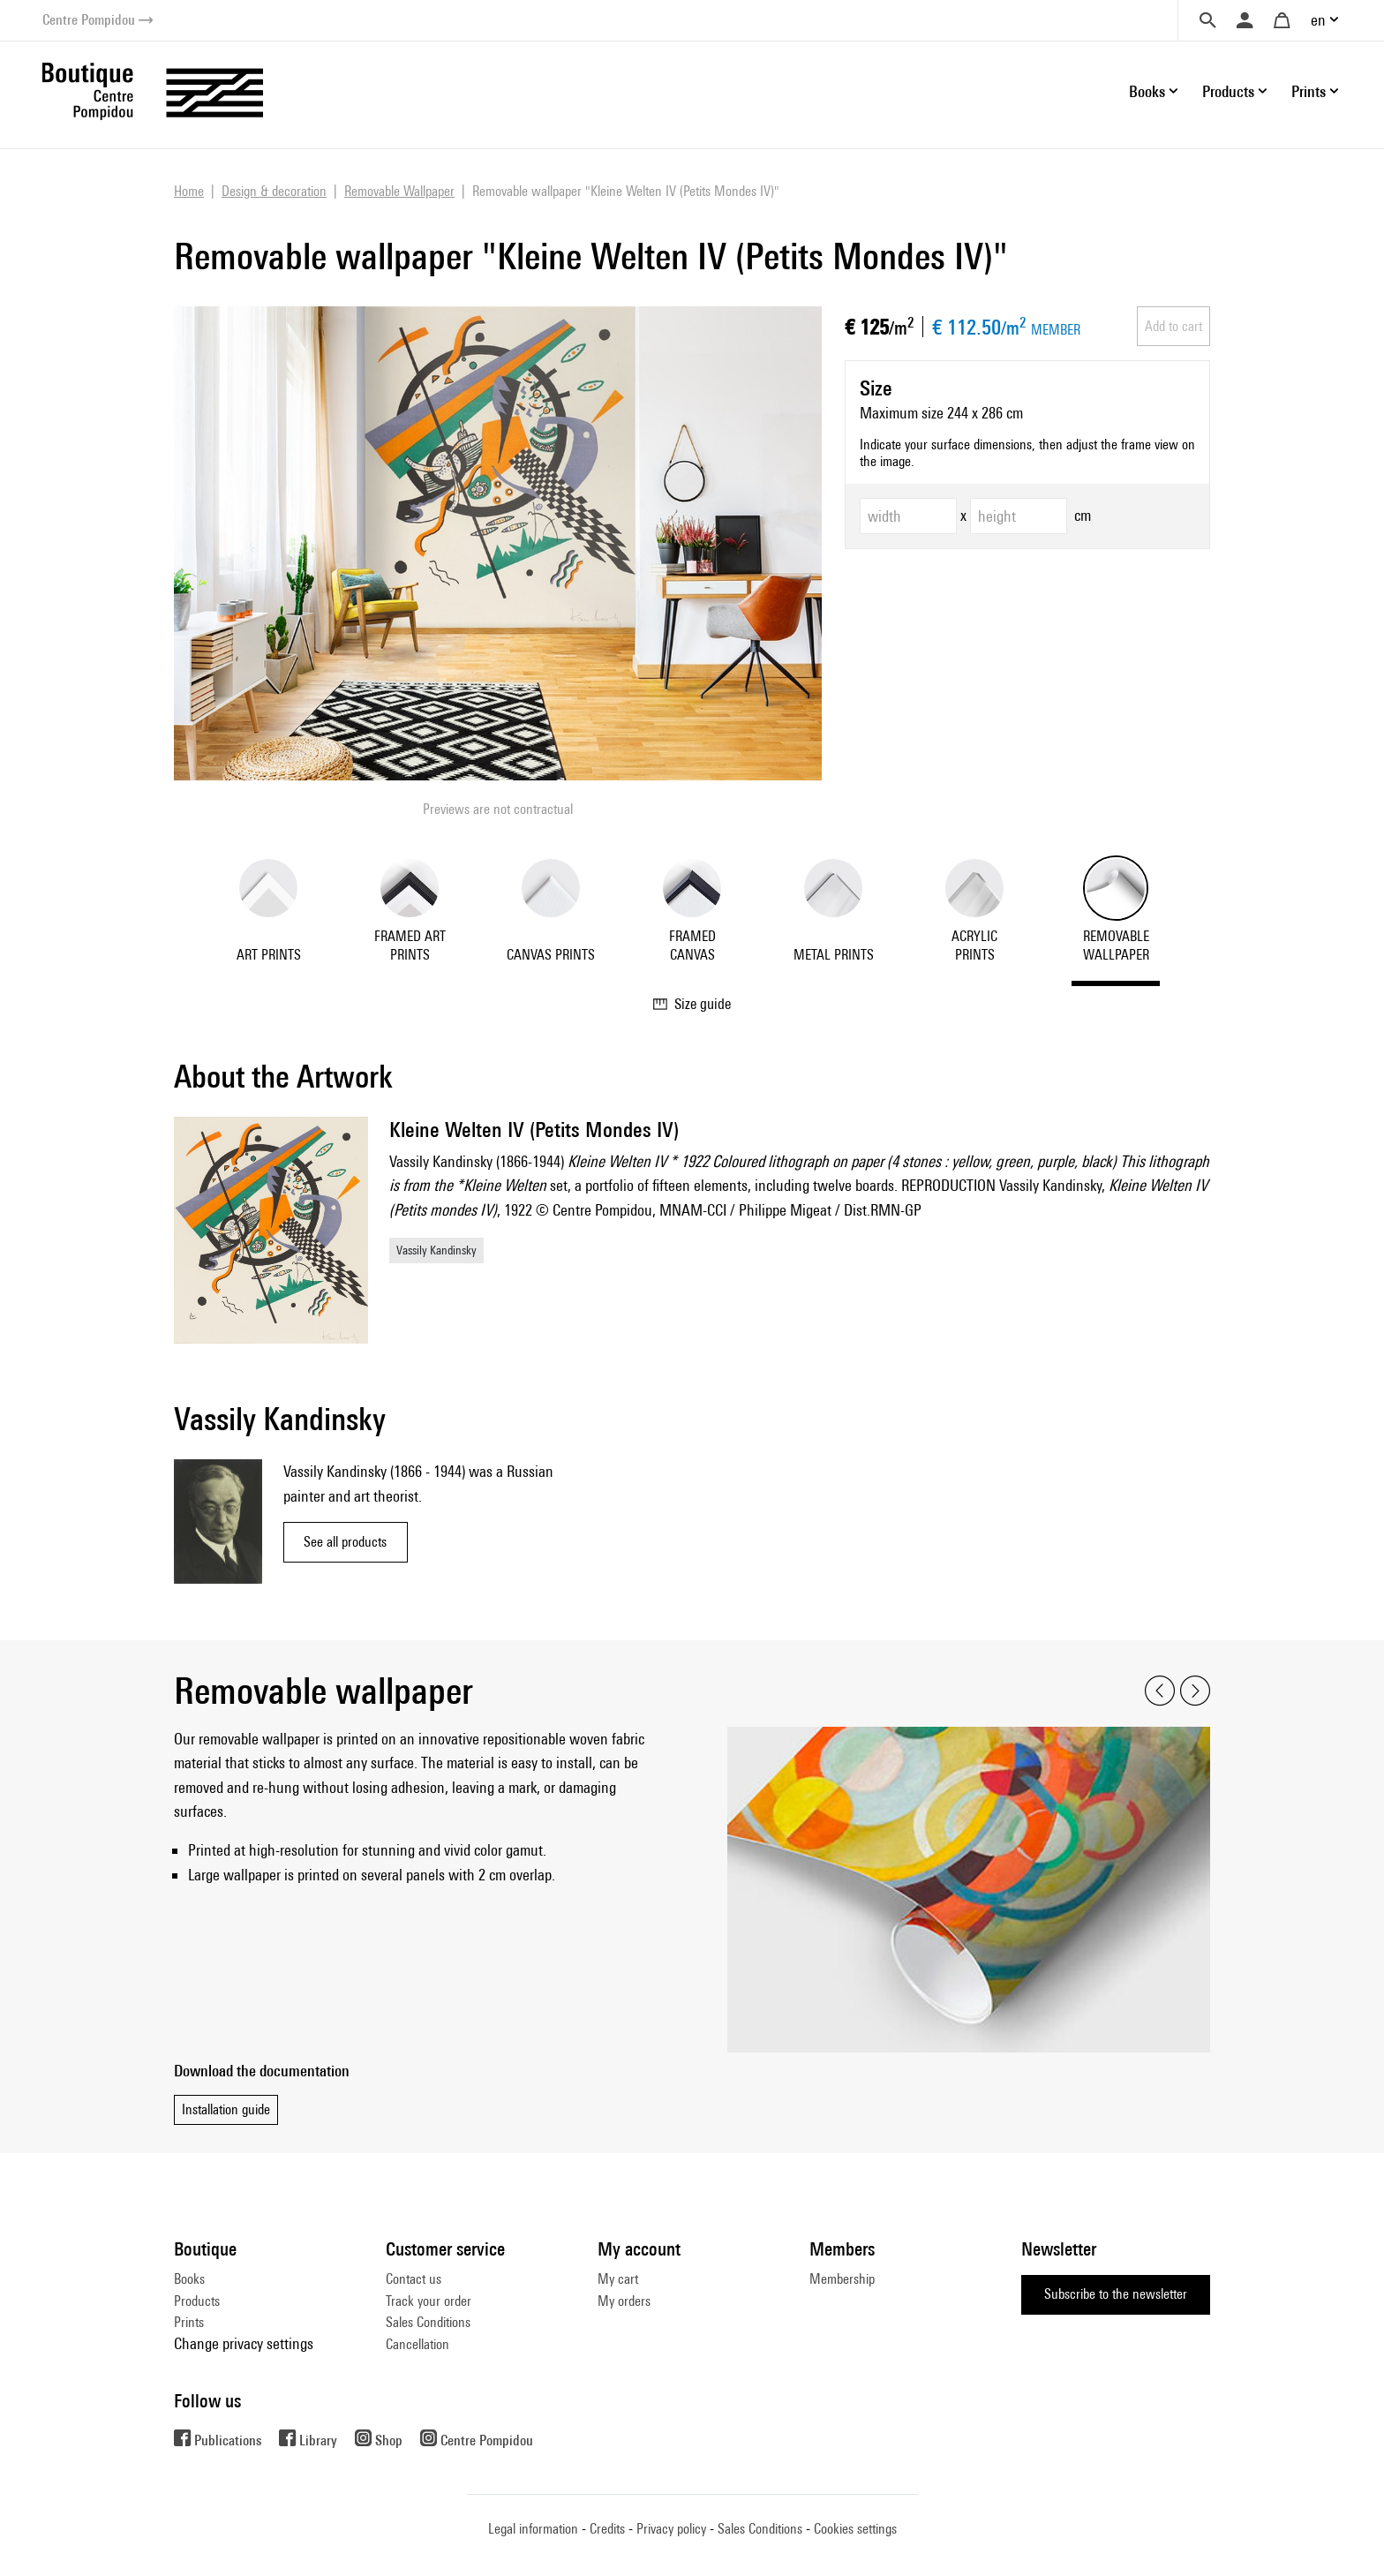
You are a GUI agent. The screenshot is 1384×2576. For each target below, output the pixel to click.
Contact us (413, 2279)
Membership (842, 2279)
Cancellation (417, 2344)
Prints (189, 2322)
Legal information (533, 2528)
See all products (345, 1541)
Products (197, 2301)
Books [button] (1147, 91)
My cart (618, 2279)
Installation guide (226, 2109)
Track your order (428, 2301)
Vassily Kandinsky (436, 1250)
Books (189, 2279)
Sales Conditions (428, 2322)
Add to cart (1173, 326)
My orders (624, 2301)
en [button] (1318, 20)
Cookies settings (855, 2528)
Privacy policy (671, 2528)
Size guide (692, 1004)
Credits (607, 2528)
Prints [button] (1308, 91)
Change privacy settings (243, 2343)
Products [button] (1228, 91)
